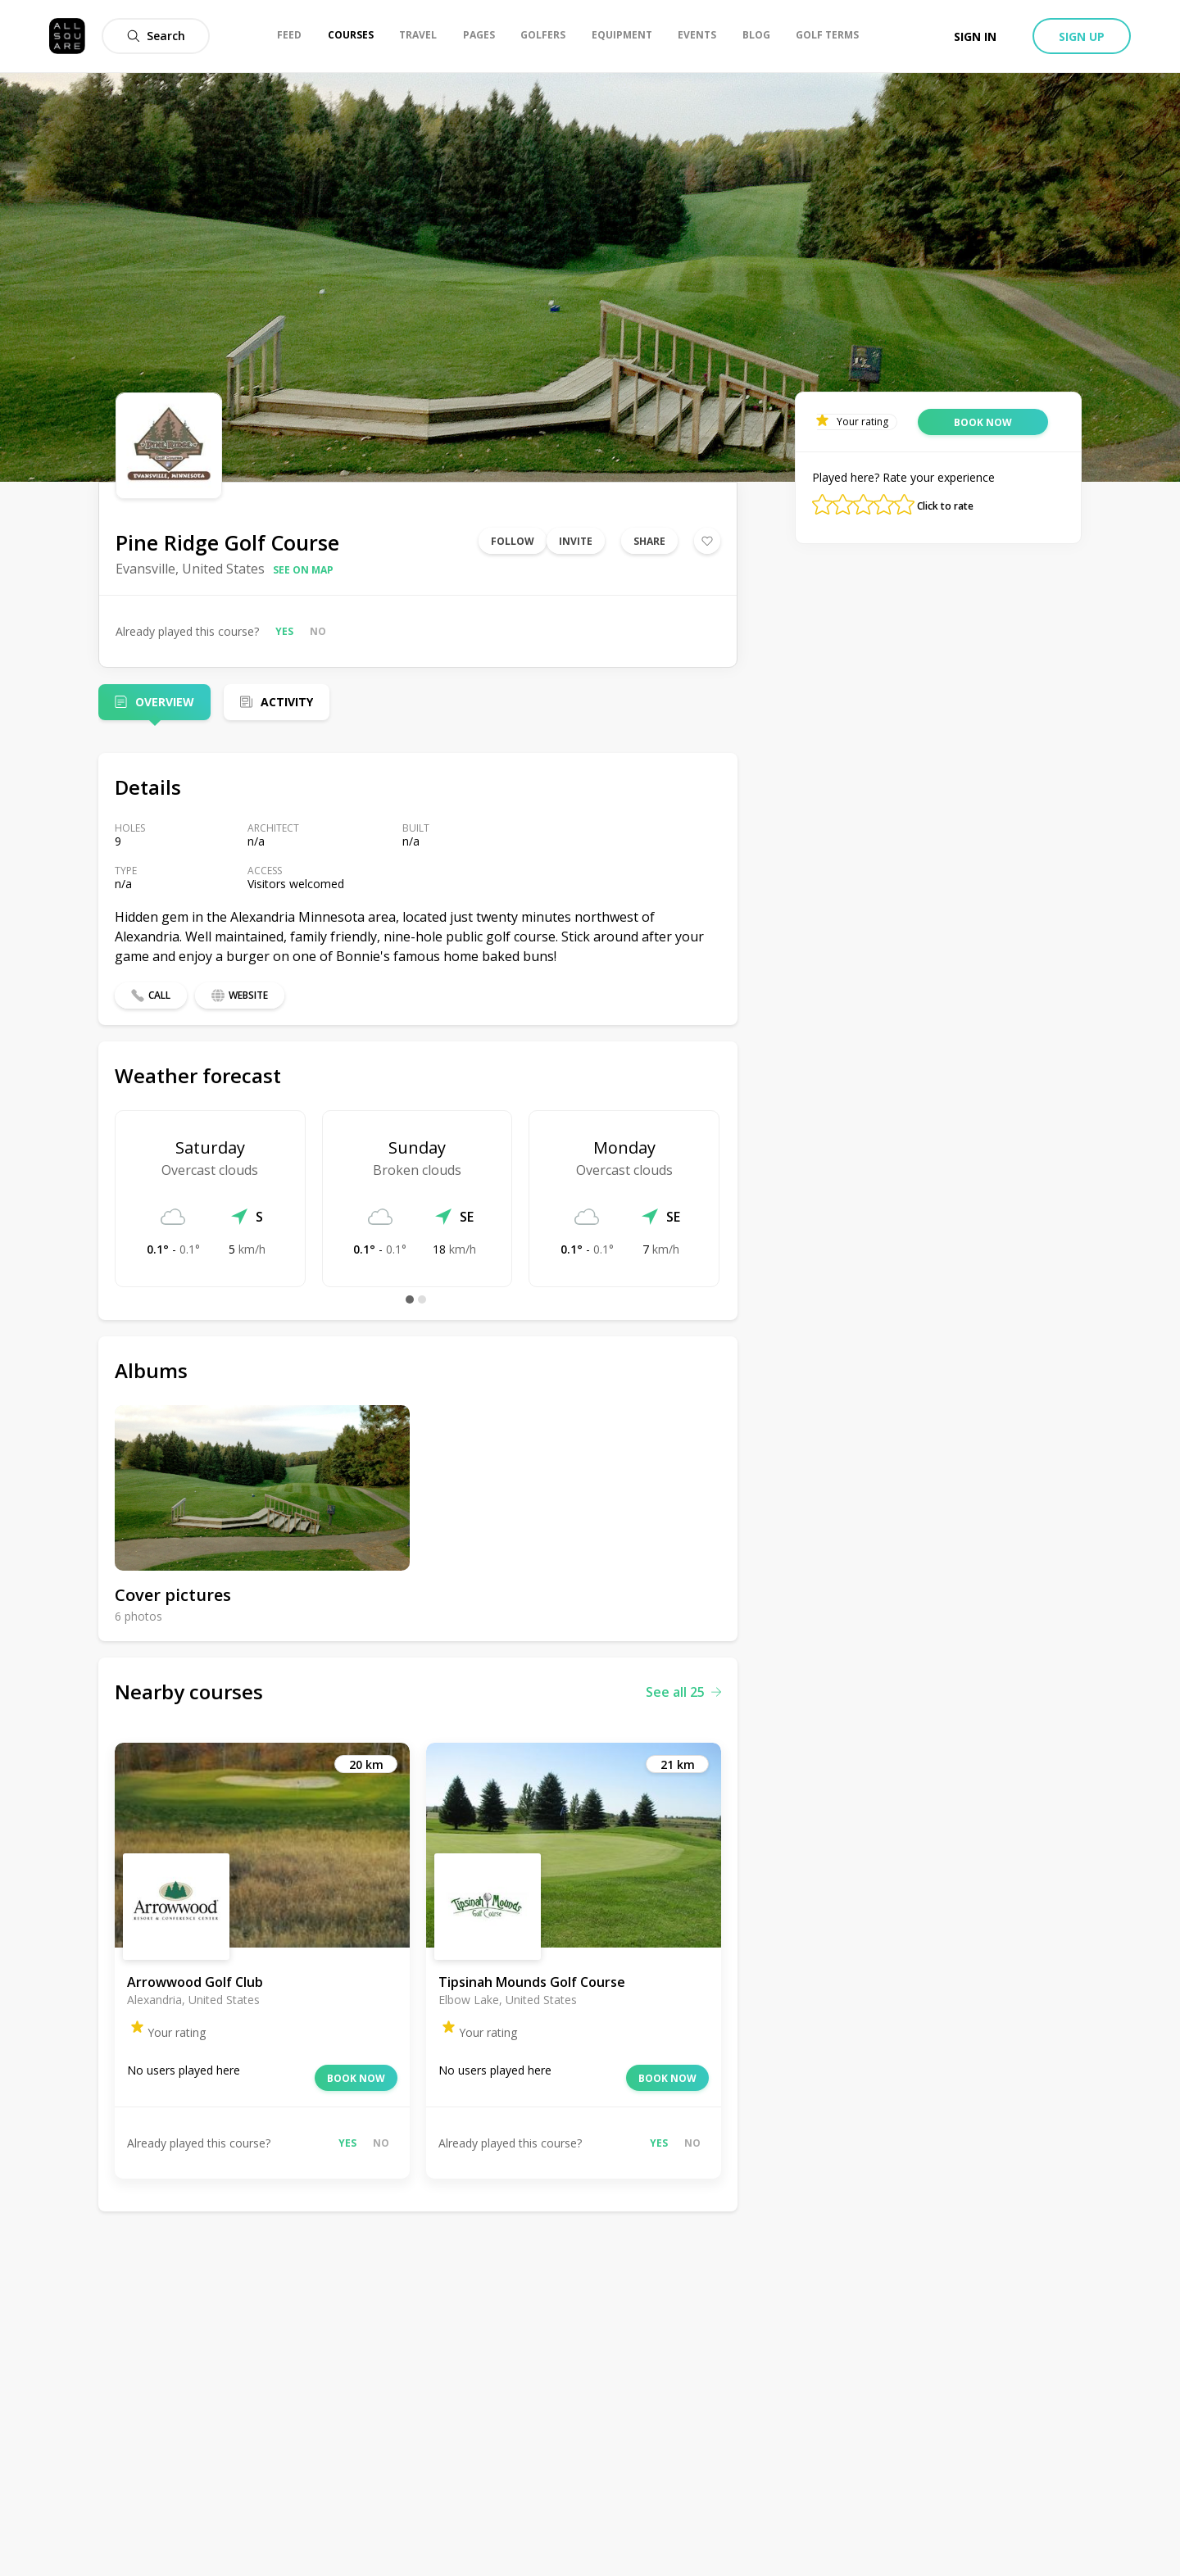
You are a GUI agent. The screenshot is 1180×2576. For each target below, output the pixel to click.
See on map (303, 570)
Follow (512, 541)
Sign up (1082, 36)
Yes (284, 631)
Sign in (975, 36)
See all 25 (683, 1692)
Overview (164, 702)
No (318, 631)
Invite (575, 541)
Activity (287, 702)
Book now (356, 2078)
